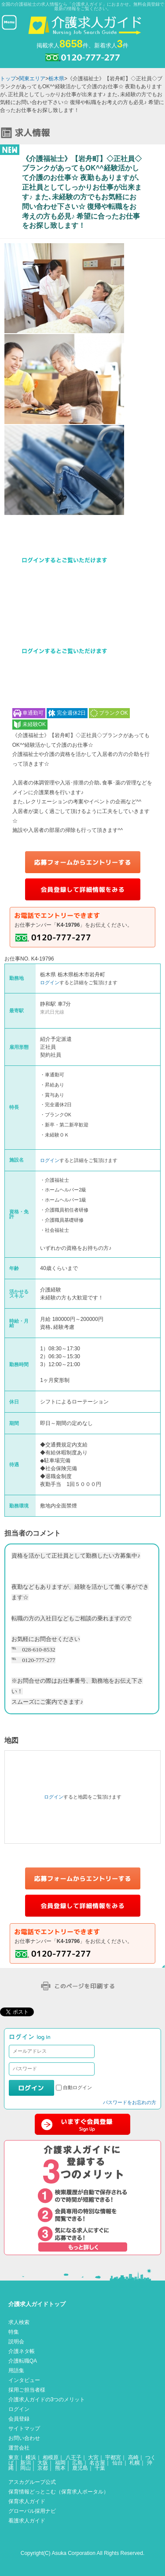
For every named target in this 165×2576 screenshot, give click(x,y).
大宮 (93, 2457)
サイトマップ (24, 2428)
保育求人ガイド (26, 2501)
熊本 (60, 2468)
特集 (13, 2332)
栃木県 (56, 79)
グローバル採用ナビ (32, 2511)
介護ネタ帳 (21, 2351)
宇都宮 (113, 2457)
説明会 (16, 2342)
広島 (77, 2463)
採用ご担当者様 (26, 2390)
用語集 (16, 2370)
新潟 (25, 2463)
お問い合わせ (24, 2438)
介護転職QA (22, 2361)
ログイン (49, 982)
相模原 (51, 2457)
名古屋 (97, 2463)
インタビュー (24, 2380)
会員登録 (18, 2419)
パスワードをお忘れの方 (129, 2102)
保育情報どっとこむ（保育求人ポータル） (58, 2492)
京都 (42, 2468)
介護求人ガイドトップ (37, 2304)
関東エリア (32, 79)
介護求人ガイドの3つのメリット (46, 2399)
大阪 (42, 2463)
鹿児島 (80, 2468)
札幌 (134, 2463)
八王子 (73, 2457)
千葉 (100, 2468)
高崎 (133, 2457)
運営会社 (18, 2448)
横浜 (31, 2457)
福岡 (60, 2463)
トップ (8, 79)
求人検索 (18, 2322)
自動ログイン (77, 2087)
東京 (13, 2457)
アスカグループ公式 (32, 2482)
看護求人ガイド (26, 2521)
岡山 (25, 2468)
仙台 (117, 2463)
